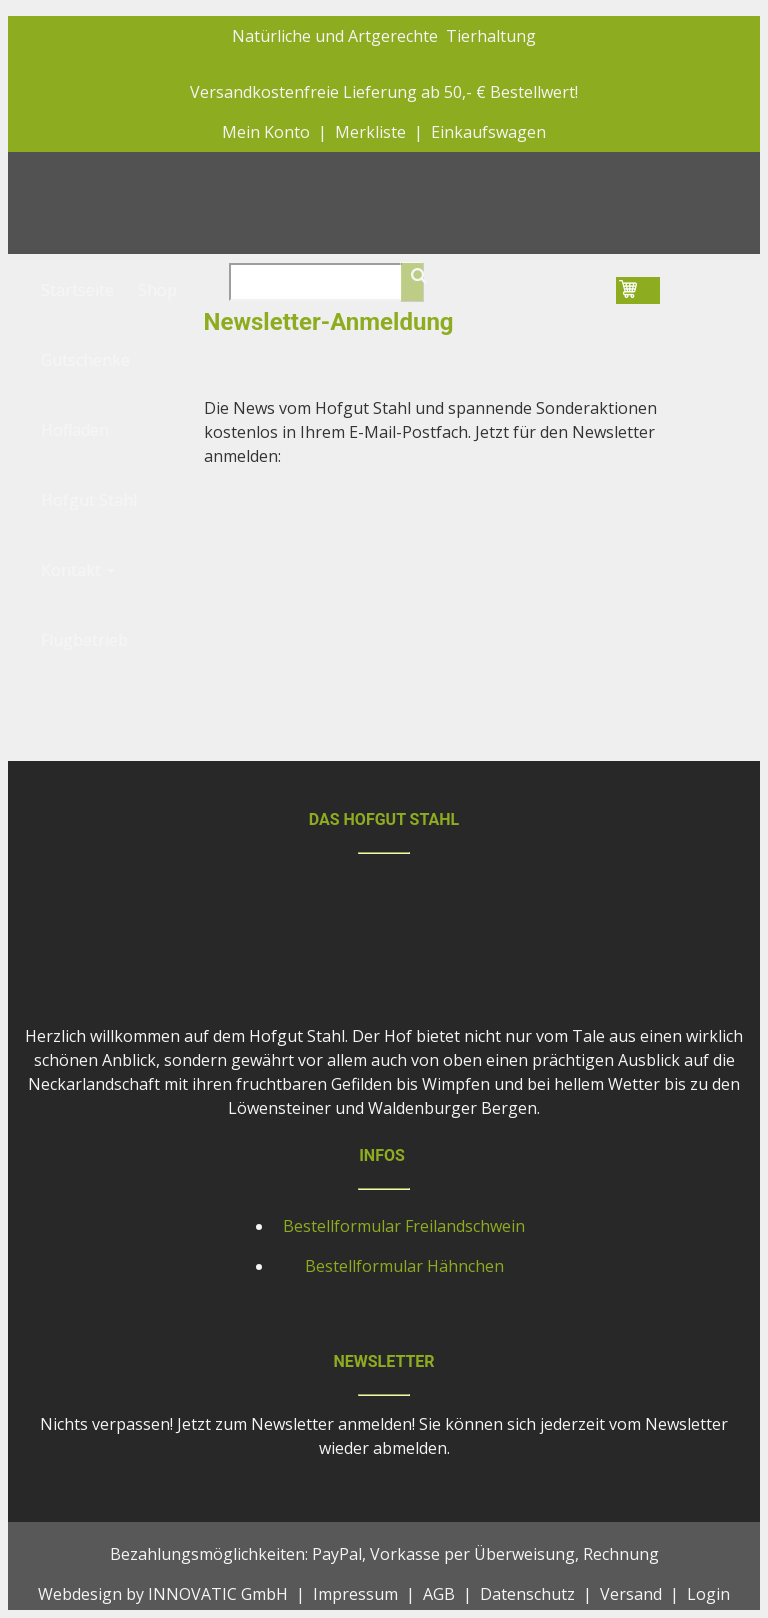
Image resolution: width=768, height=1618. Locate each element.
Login (708, 1594)
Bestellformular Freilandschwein (404, 1226)
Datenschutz (527, 1594)
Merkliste (370, 132)
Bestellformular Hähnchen (404, 1266)
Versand (631, 1594)
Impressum (355, 1594)
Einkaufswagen (488, 132)
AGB (439, 1594)
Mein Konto (266, 132)
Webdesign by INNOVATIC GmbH (163, 1594)
